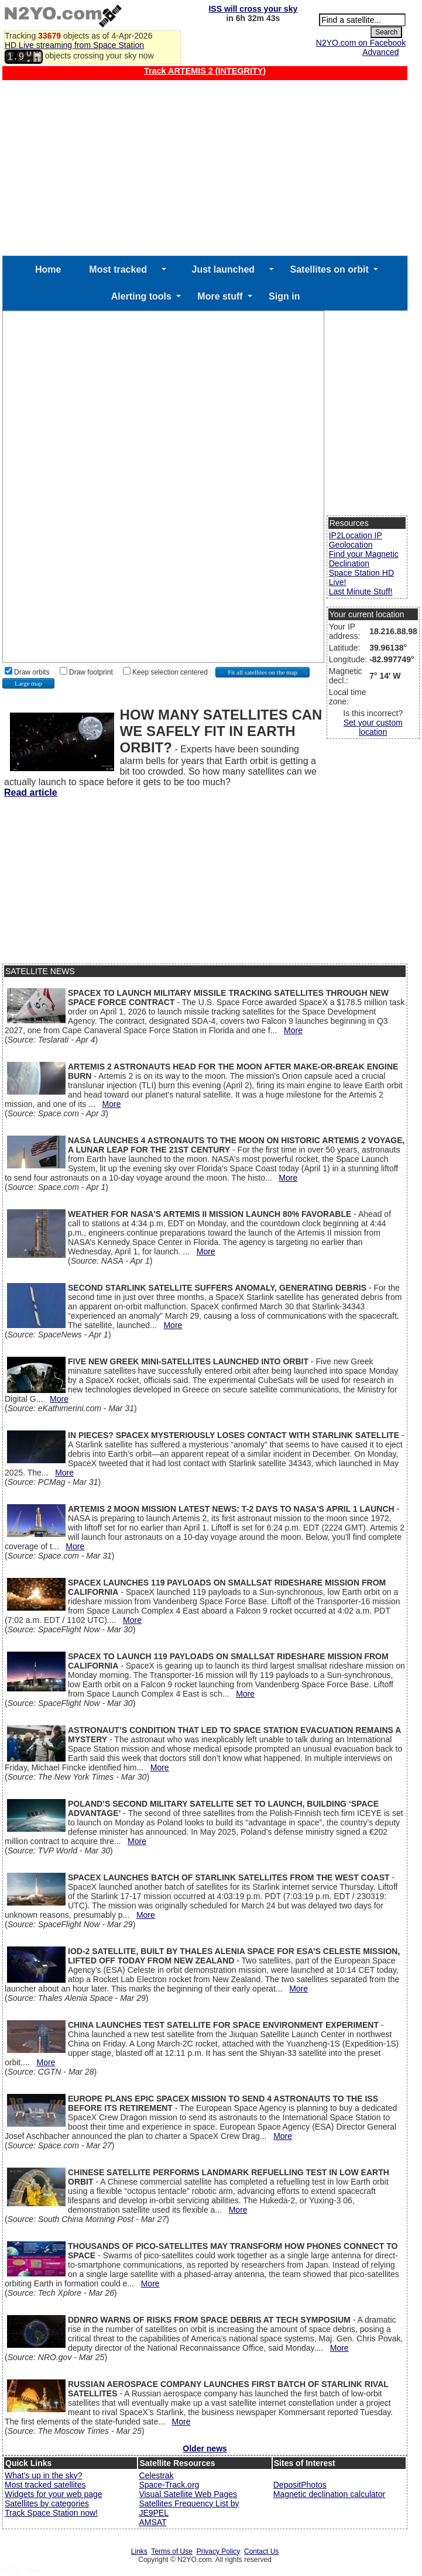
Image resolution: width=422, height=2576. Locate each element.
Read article (30, 792)
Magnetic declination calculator (329, 2494)
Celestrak (156, 2475)
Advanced (380, 52)
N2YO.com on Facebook (361, 42)
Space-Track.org (169, 2484)
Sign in (284, 296)
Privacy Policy (219, 2551)
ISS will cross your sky (252, 8)
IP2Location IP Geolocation (355, 540)
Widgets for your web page (53, 2494)
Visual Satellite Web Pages (188, 2494)
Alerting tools (141, 296)
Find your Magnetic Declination (364, 558)
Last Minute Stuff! (361, 591)
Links (139, 2551)
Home (48, 269)
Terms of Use (172, 2551)
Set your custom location (373, 727)
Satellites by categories (47, 2503)
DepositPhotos (300, 2484)
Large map (28, 683)
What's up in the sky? (44, 2475)
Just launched (223, 269)
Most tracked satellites (45, 2484)
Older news (205, 2448)
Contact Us (261, 2551)
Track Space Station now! (51, 2512)
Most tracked (118, 269)
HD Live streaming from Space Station (74, 45)
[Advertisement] (204, 168)
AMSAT (152, 2522)
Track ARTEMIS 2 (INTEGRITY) (205, 70)
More (293, 1030)
